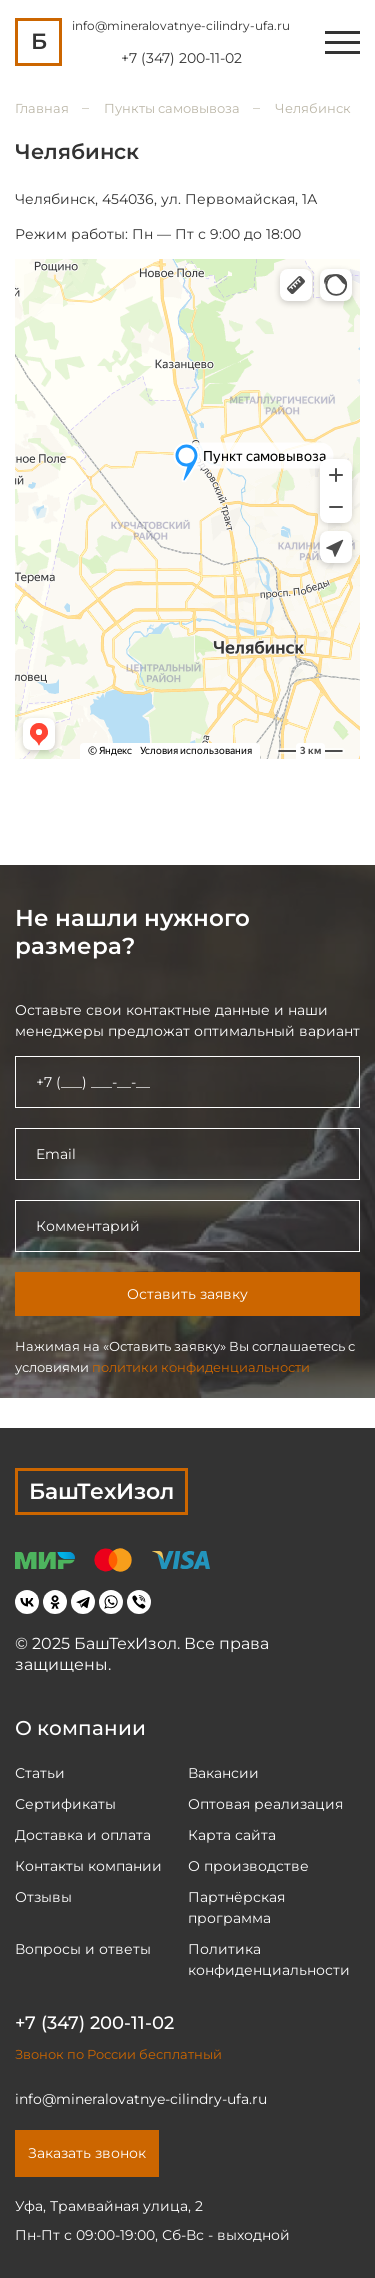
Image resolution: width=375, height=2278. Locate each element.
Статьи (40, 1773)
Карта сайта (232, 1835)
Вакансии (223, 1773)
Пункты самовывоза (172, 108)
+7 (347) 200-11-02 (181, 58)
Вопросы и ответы (83, 1949)
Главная (42, 108)
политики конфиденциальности (201, 1367)
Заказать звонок (87, 2153)
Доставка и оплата (83, 1835)
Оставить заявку (187, 1294)
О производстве (248, 1866)
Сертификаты (65, 1804)
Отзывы (43, 1897)
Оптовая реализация (265, 1804)
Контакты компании (88, 1866)
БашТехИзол (101, 1491)
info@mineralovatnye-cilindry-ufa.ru (181, 25)
